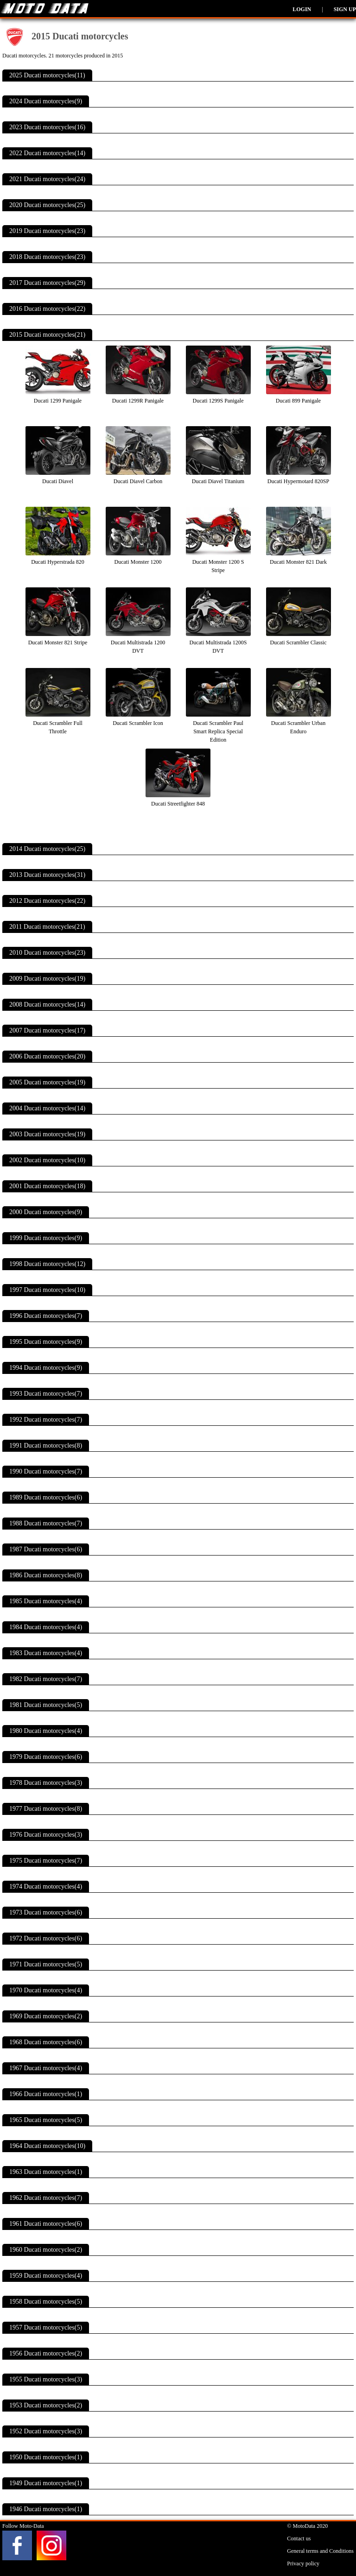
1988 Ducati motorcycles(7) (45, 1523)
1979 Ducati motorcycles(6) (45, 1756)
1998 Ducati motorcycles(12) (47, 1263)
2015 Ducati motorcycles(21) (47, 334)
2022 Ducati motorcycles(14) (47, 153)
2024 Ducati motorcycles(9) (45, 101)
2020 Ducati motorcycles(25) (47, 205)
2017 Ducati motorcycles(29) (47, 282)
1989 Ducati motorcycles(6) (45, 1497)
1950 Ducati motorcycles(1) (45, 2457)
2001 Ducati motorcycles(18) (47, 1186)
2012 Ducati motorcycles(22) (47, 900)
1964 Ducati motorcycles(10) (47, 2145)
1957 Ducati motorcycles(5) (45, 2327)
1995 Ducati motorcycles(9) (45, 1341)
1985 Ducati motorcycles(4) (45, 1601)
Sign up (345, 9)
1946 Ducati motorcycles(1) (45, 2509)
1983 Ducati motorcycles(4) (45, 1653)
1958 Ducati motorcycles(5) (45, 2301)
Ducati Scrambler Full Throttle (57, 723)
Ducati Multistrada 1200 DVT (138, 642)
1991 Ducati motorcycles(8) (45, 1445)
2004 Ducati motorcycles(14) (47, 1108)
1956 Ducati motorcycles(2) (45, 2353)
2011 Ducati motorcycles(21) (47, 926)
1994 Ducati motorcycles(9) (45, 1367)
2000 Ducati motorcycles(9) (45, 1212)
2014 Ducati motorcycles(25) (47, 848)
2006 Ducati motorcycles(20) (47, 1056)
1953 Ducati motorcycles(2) (45, 2405)
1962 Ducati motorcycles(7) (45, 2197)
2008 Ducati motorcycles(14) (47, 1004)
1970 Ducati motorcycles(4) (45, 1990)
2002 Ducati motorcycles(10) (47, 1160)
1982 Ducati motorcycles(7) (45, 1678)
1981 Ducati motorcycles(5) (45, 1704)
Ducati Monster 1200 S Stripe (218, 561)
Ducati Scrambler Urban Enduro (298, 723)
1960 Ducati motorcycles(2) (45, 2249)
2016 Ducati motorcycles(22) (47, 308)
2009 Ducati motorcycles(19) (47, 978)
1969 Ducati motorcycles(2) (45, 2016)
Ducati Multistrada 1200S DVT (218, 642)
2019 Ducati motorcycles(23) (47, 230)
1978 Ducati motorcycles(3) (45, 1782)
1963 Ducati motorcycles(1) (45, 2171)
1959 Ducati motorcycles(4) (45, 2275)
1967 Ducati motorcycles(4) (45, 2068)
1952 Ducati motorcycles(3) (45, 2431)
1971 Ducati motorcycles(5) (45, 1964)
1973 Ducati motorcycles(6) (45, 1912)
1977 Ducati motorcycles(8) (45, 1808)
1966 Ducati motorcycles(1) (45, 2094)
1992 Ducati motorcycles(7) (45, 1419)
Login (301, 9)
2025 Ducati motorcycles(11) (47, 75)
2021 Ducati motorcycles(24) (47, 179)
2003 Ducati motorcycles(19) (47, 1134)
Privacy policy (303, 2563)
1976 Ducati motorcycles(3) (45, 1834)
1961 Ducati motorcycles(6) (45, 2223)
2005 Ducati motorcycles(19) (47, 1082)
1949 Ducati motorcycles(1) (45, 2483)
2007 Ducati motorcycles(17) (47, 1030)
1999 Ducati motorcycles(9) (45, 1237)
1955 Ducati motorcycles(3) (45, 2379)
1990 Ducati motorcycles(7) (45, 1471)
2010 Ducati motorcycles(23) (47, 952)
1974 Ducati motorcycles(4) (45, 1886)
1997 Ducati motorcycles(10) (47, 1289)
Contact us (299, 2538)
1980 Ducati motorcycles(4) (45, 1730)
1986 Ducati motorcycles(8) (45, 1575)
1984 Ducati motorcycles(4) (45, 1627)
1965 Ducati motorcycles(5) (45, 2119)
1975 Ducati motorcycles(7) (45, 1860)
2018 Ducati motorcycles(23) (47, 256)
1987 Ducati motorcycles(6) (45, 1549)
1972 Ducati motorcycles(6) (45, 1938)
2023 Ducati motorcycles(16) (47, 127)
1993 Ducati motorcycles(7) (45, 1393)
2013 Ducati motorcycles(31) (47, 874)
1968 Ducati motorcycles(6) (45, 2042)
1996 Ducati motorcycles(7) (45, 1315)
